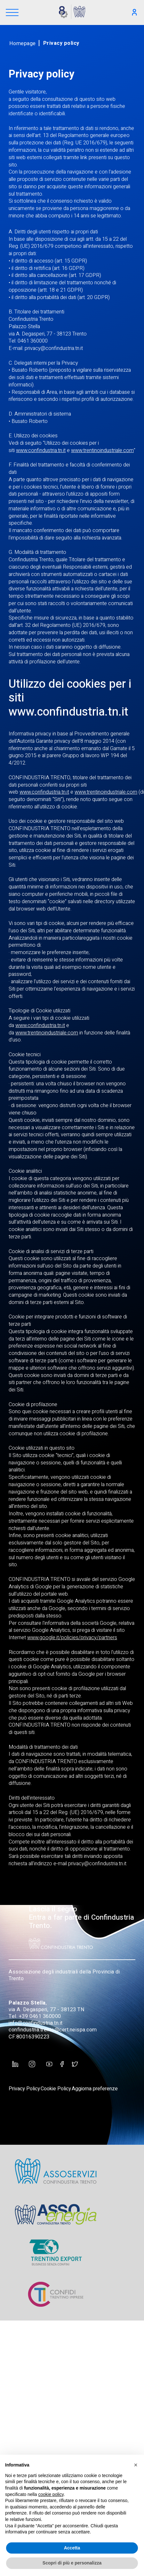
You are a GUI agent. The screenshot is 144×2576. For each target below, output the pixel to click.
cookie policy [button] (51, 2494)
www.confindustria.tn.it (41, 450)
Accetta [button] (72, 2547)
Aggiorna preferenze (95, 2089)
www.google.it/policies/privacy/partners (72, 1637)
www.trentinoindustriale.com (102, 450)
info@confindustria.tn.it (36, 2023)
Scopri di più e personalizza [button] (72, 2562)
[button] (136, 2465)
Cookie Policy (56, 2089)
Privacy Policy (24, 2089)
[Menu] (12, 13)
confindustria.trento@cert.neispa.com (53, 2030)
